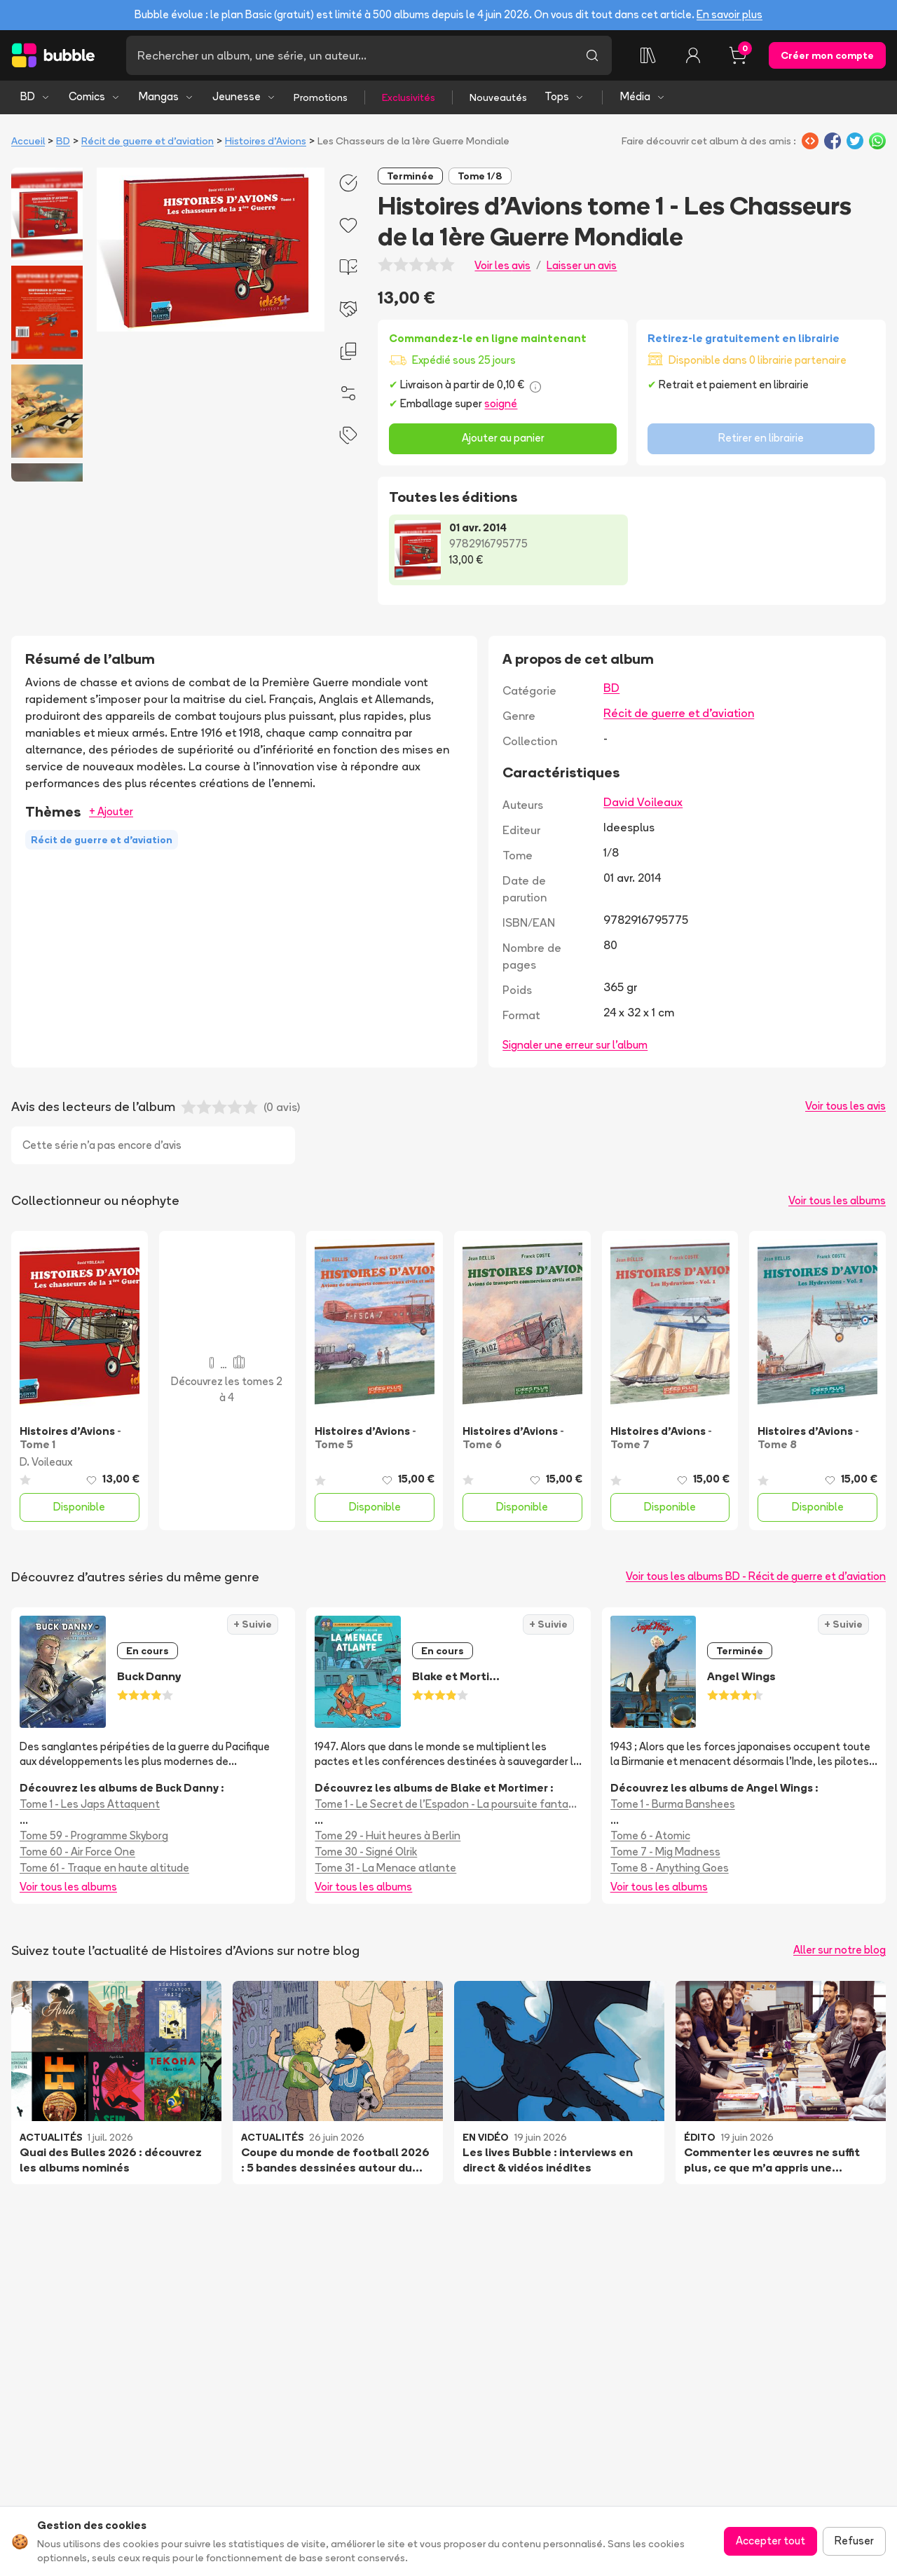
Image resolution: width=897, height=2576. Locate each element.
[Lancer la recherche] (592, 55)
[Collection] (648, 55)
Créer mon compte (827, 55)
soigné (500, 403)
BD (35, 96)
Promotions (321, 97)
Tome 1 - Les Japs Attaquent (90, 1804)
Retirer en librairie (761, 437)
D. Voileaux (46, 1461)
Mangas (166, 96)
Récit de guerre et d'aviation (147, 141)
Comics (95, 96)
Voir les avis (502, 265)
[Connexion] (693, 55)
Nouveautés (498, 97)
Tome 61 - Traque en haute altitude (104, 1867)
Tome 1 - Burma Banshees (672, 1804)
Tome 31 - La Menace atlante (385, 1867)
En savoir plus (729, 14)
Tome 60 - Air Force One (77, 1851)
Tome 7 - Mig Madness (665, 1851)
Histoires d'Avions (265, 141)
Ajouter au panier (503, 437)
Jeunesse (244, 96)
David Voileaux (643, 802)
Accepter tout (770, 2540)
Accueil (28, 141)
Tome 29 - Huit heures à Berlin (387, 1835)
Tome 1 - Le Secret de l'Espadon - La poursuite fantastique (448, 1804)
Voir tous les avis (845, 1105)
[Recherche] (349, 55)
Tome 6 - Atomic (650, 1835)
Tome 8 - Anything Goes (669, 1867)
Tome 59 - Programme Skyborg (94, 1835)
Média (643, 96)
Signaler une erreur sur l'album (575, 1044)
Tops (564, 96)
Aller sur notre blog (839, 1949)
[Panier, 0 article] (738, 55)
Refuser (854, 2540)
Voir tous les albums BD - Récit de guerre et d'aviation (756, 1576)
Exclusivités (408, 97)
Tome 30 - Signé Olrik (366, 1851)
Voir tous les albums (837, 1200)
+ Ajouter (111, 811)
